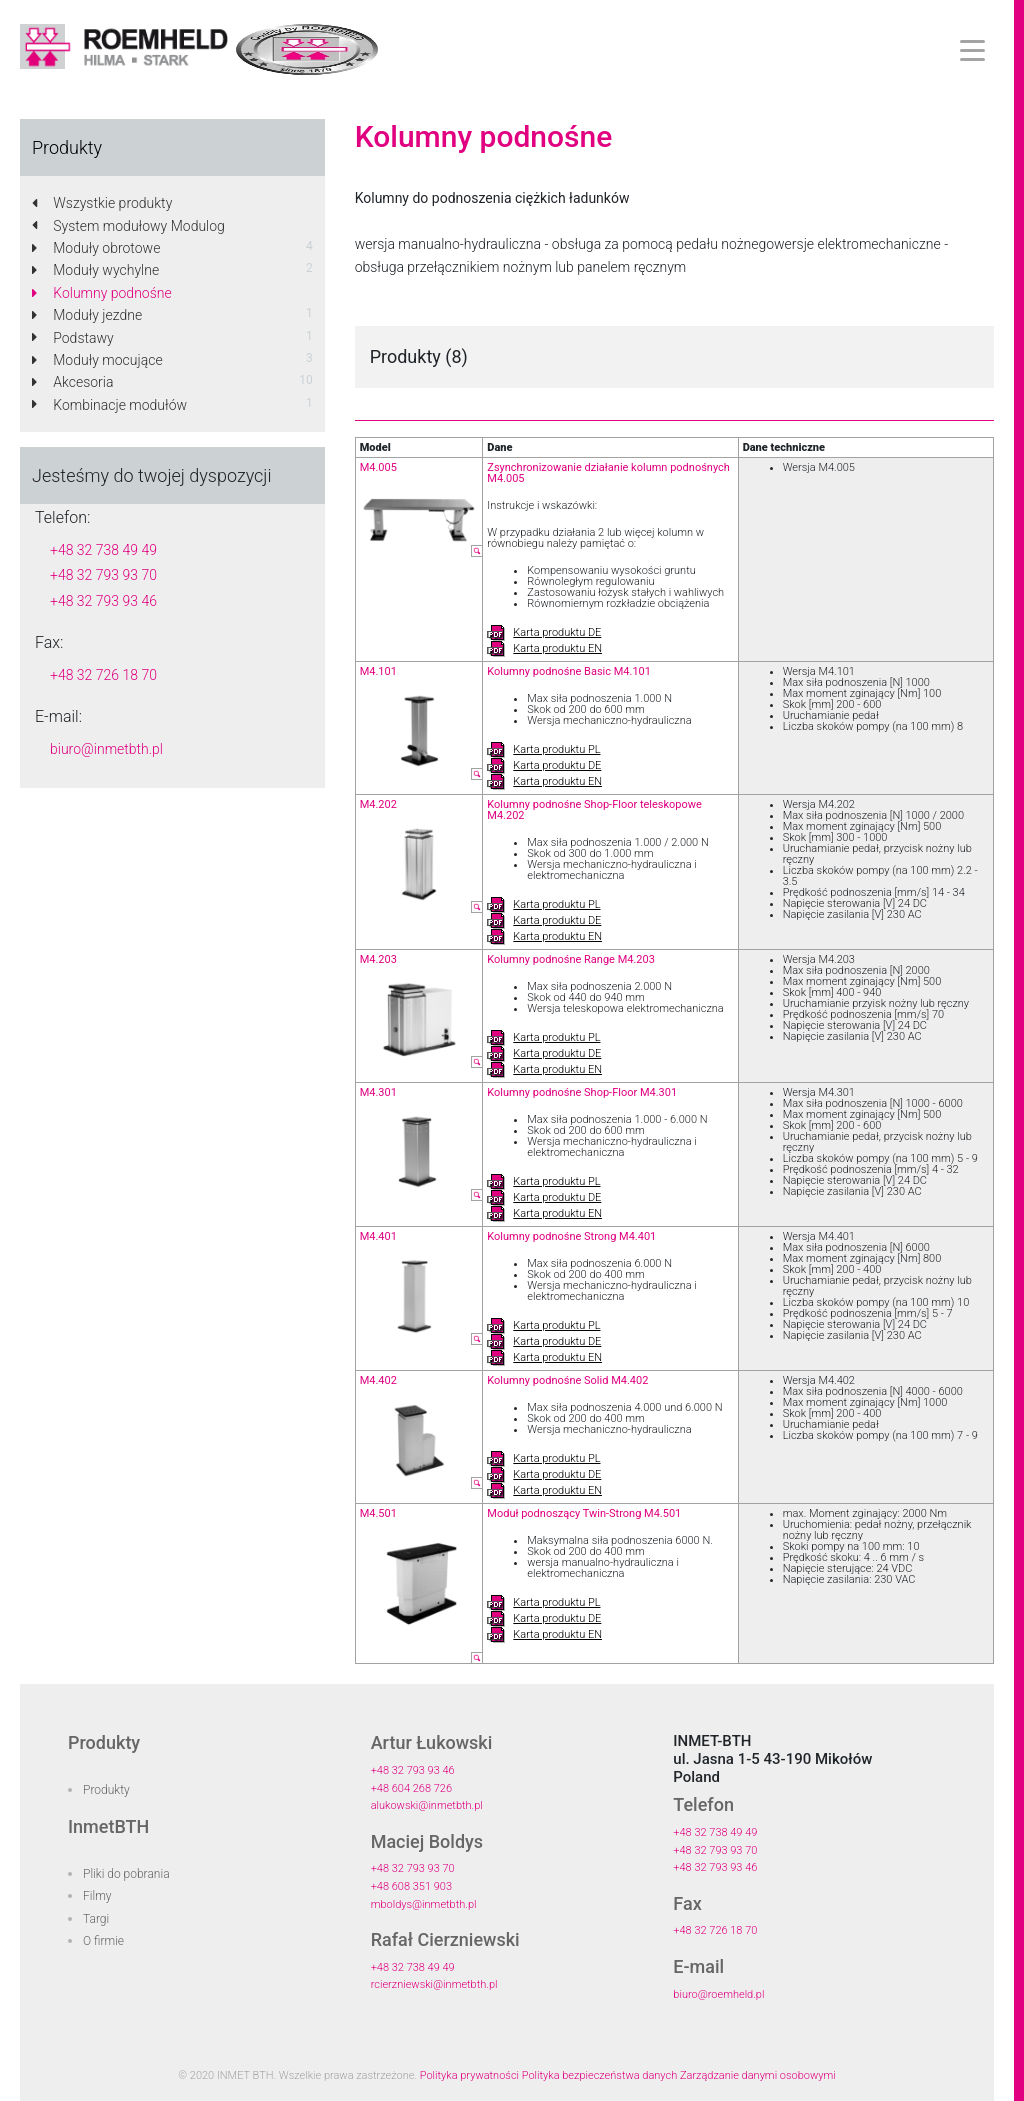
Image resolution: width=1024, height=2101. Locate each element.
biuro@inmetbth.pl (106, 749)
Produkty (106, 1790)
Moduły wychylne (95, 270)
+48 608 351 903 (411, 1886)
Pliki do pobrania (126, 1874)
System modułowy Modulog (128, 226)
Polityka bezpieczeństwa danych (600, 2075)
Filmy (97, 1896)
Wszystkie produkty (102, 203)
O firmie (103, 1941)
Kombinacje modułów (109, 405)
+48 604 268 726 (411, 1788)
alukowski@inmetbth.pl (427, 1805)
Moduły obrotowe (96, 248)
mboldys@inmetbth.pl (424, 1904)
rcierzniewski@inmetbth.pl (434, 1984)
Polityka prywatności (469, 2075)
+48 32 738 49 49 (103, 550)
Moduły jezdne (87, 315)
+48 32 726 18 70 (103, 675)
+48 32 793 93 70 (103, 575)
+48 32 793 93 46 (103, 601)
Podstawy (73, 338)
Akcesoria (72, 382)
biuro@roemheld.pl (718, 1994)
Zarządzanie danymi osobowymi (758, 2075)
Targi (96, 1919)
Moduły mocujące (97, 360)
